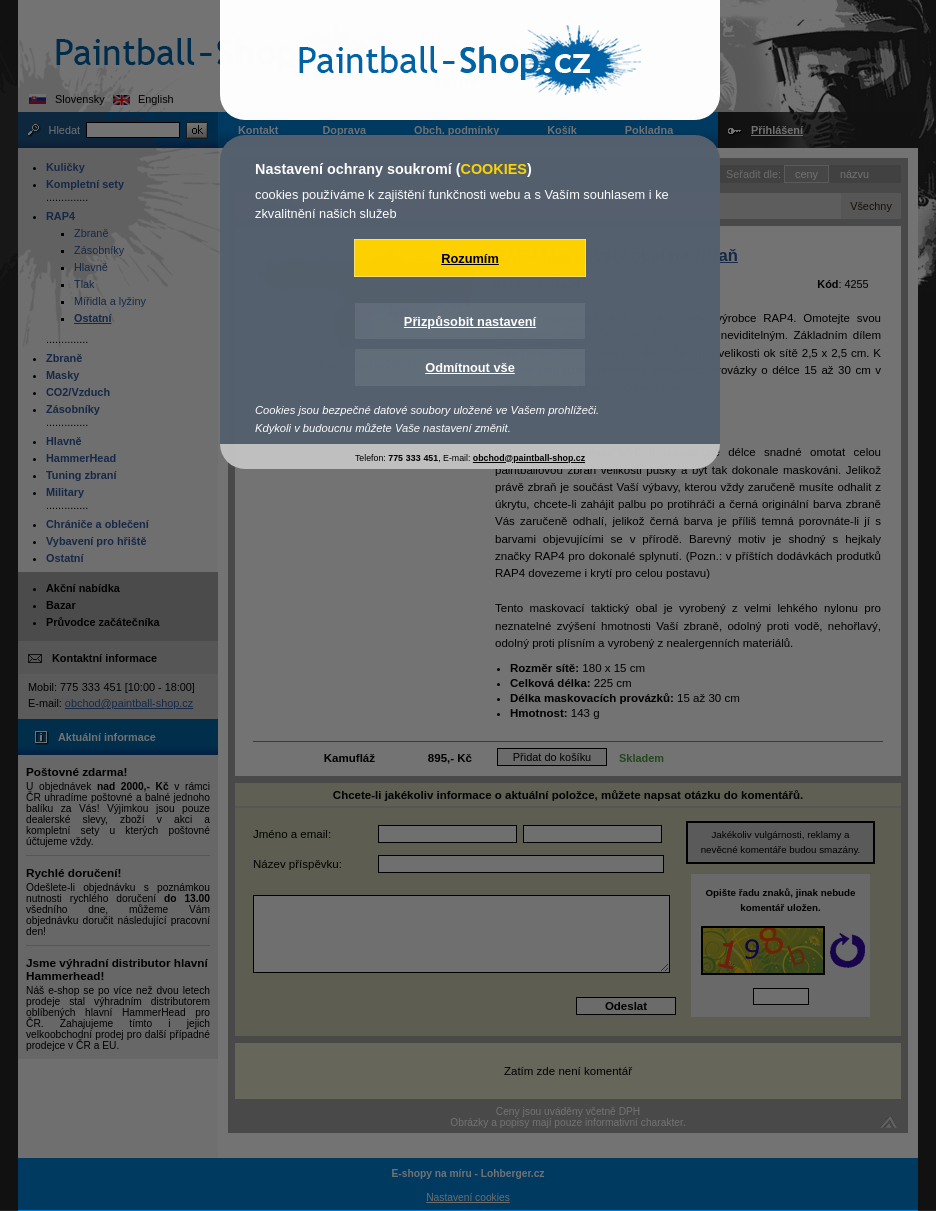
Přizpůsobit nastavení (470, 321)
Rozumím (470, 258)
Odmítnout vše (470, 367)
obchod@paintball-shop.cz (529, 458)
